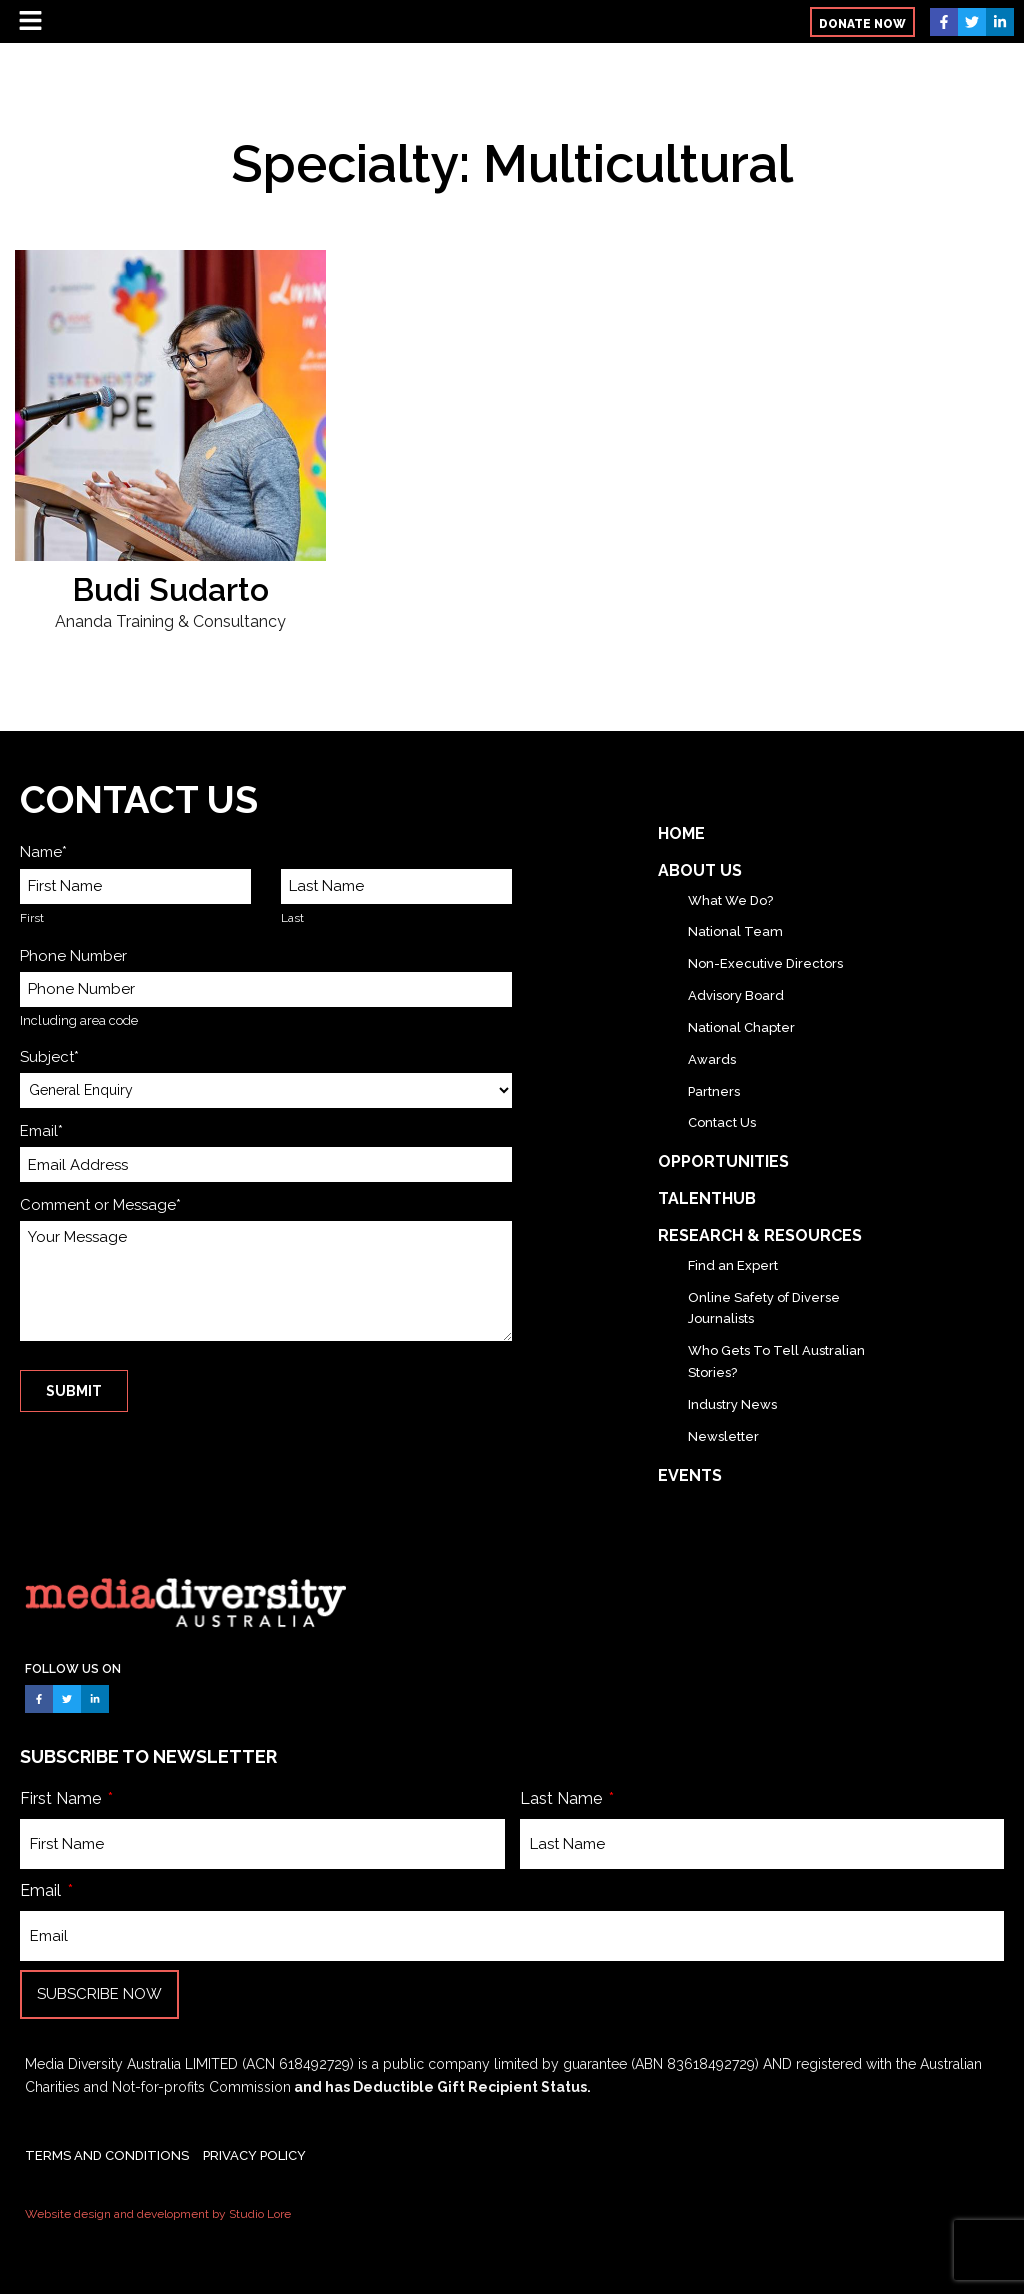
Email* (41, 1131)
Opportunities (723, 1161)
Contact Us (722, 1122)
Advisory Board (736, 995)
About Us (700, 870)
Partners (714, 1091)
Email (42, 1890)
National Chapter (741, 1027)
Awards (712, 1059)
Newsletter (723, 1436)
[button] (862, 22)
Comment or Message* (100, 1205)
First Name (62, 1798)
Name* (43, 852)
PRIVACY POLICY (254, 2155)
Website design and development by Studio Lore (158, 2214)
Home (681, 833)
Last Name (563, 1798)
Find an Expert (733, 1265)
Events (690, 1475)
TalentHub (707, 1198)
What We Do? (730, 900)
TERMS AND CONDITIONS (107, 2155)
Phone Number (73, 956)
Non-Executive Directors (765, 963)
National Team (735, 931)
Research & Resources (760, 1235)
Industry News (732, 1404)
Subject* (49, 1057)
